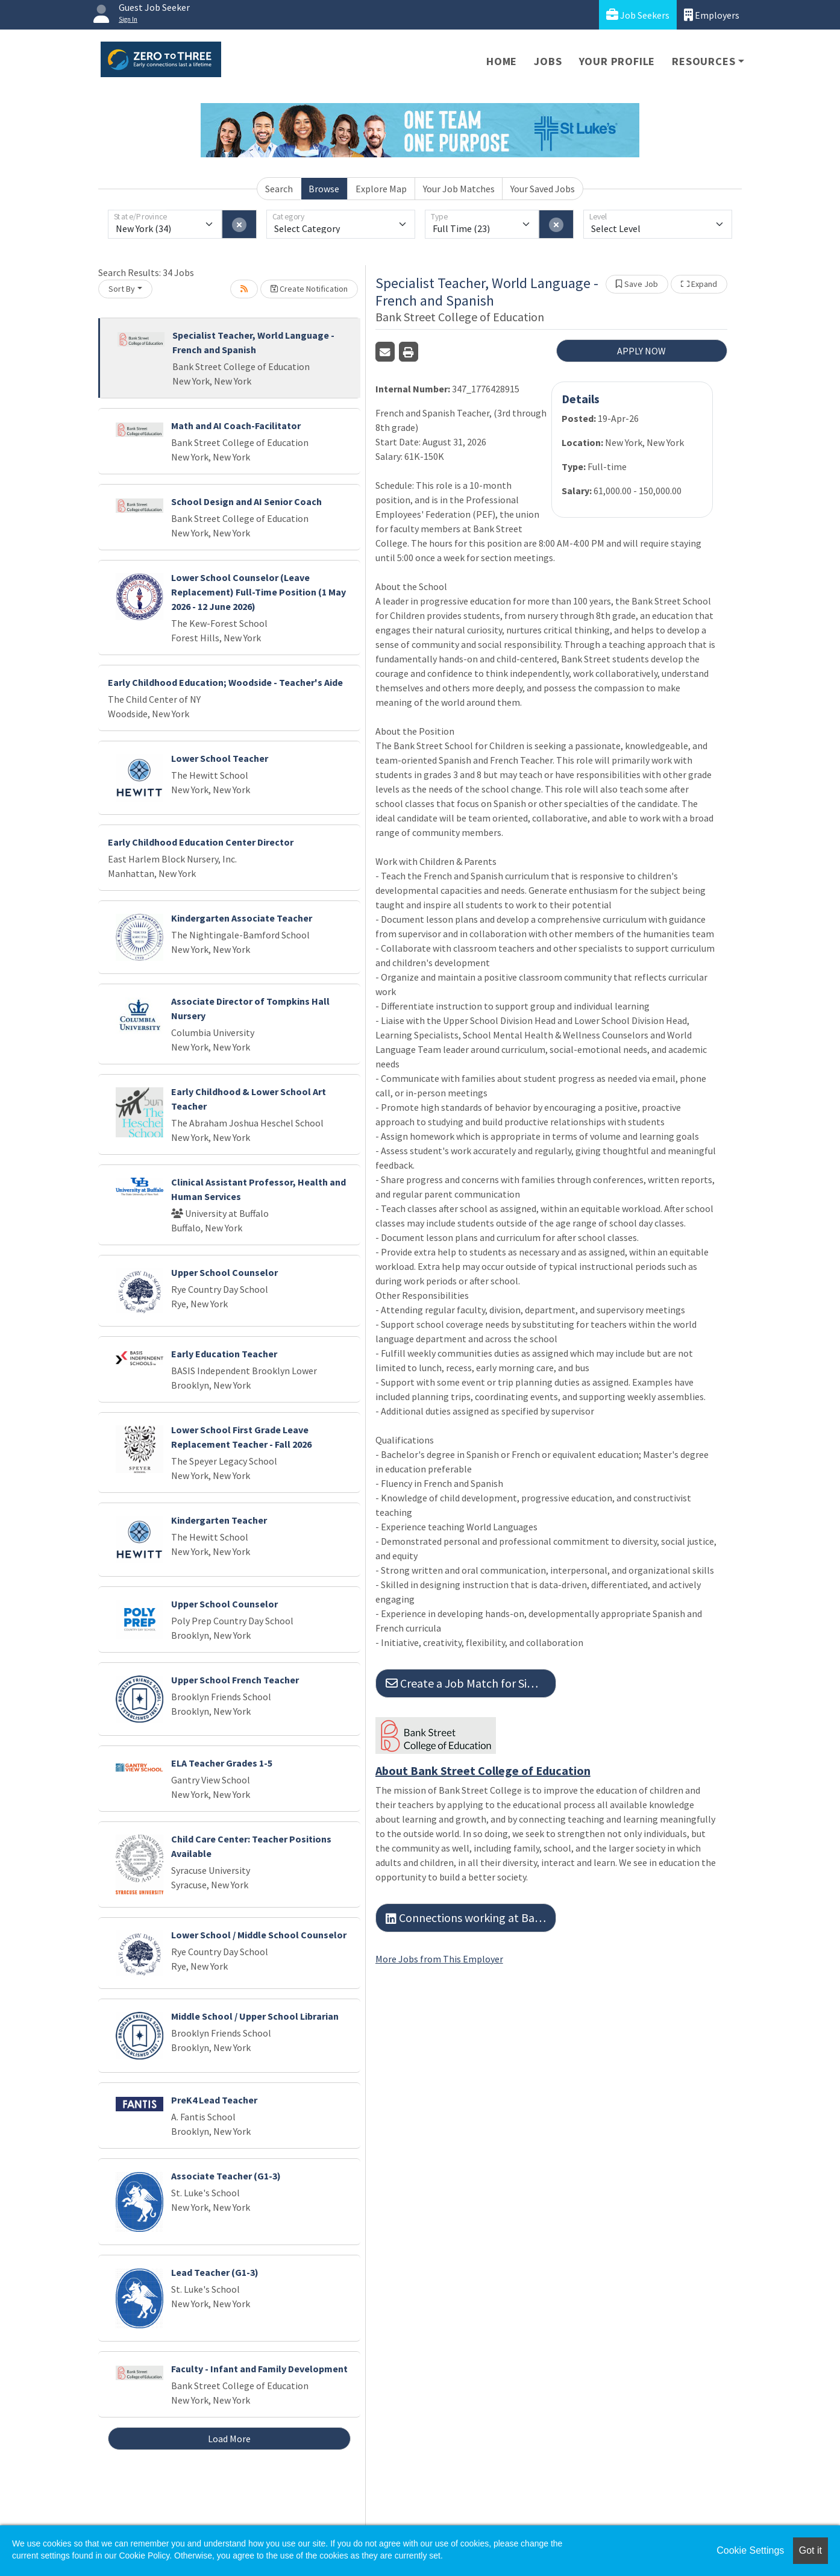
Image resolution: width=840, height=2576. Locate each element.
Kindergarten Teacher (219, 1520)
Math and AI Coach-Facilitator (236, 425)
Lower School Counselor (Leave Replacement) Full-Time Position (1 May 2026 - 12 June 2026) (258, 591)
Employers (711, 14)
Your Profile (617, 61)
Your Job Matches (459, 189)
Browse (324, 189)
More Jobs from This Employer (439, 1959)
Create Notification (309, 288)
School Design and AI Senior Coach (246, 501)
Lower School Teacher (219, 758)
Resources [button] (703, 61)
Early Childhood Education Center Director (200, 842)
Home (501, 61)
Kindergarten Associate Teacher (241, 918)
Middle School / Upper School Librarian (255, 2016)
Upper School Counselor (224, 1272)
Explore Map (381, 189)
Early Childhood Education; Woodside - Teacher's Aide (225, 682)
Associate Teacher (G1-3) (226, 2176)
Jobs (548, 61)
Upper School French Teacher (235, 1680)
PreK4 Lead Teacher (214, 2100)
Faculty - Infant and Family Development (259, 2369)
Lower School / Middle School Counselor (258, 1935)
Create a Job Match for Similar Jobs (471, 1683)
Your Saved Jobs (542, 189)
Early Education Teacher (224, 1354)
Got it (810, 2550)
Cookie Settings (750, 2550)
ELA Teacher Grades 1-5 (221, 1763)
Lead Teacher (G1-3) (215, 2272)
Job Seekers (637, 14)
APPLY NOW (641, 351)
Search (279, 189)
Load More (229, 2439)
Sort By (121, 288)
